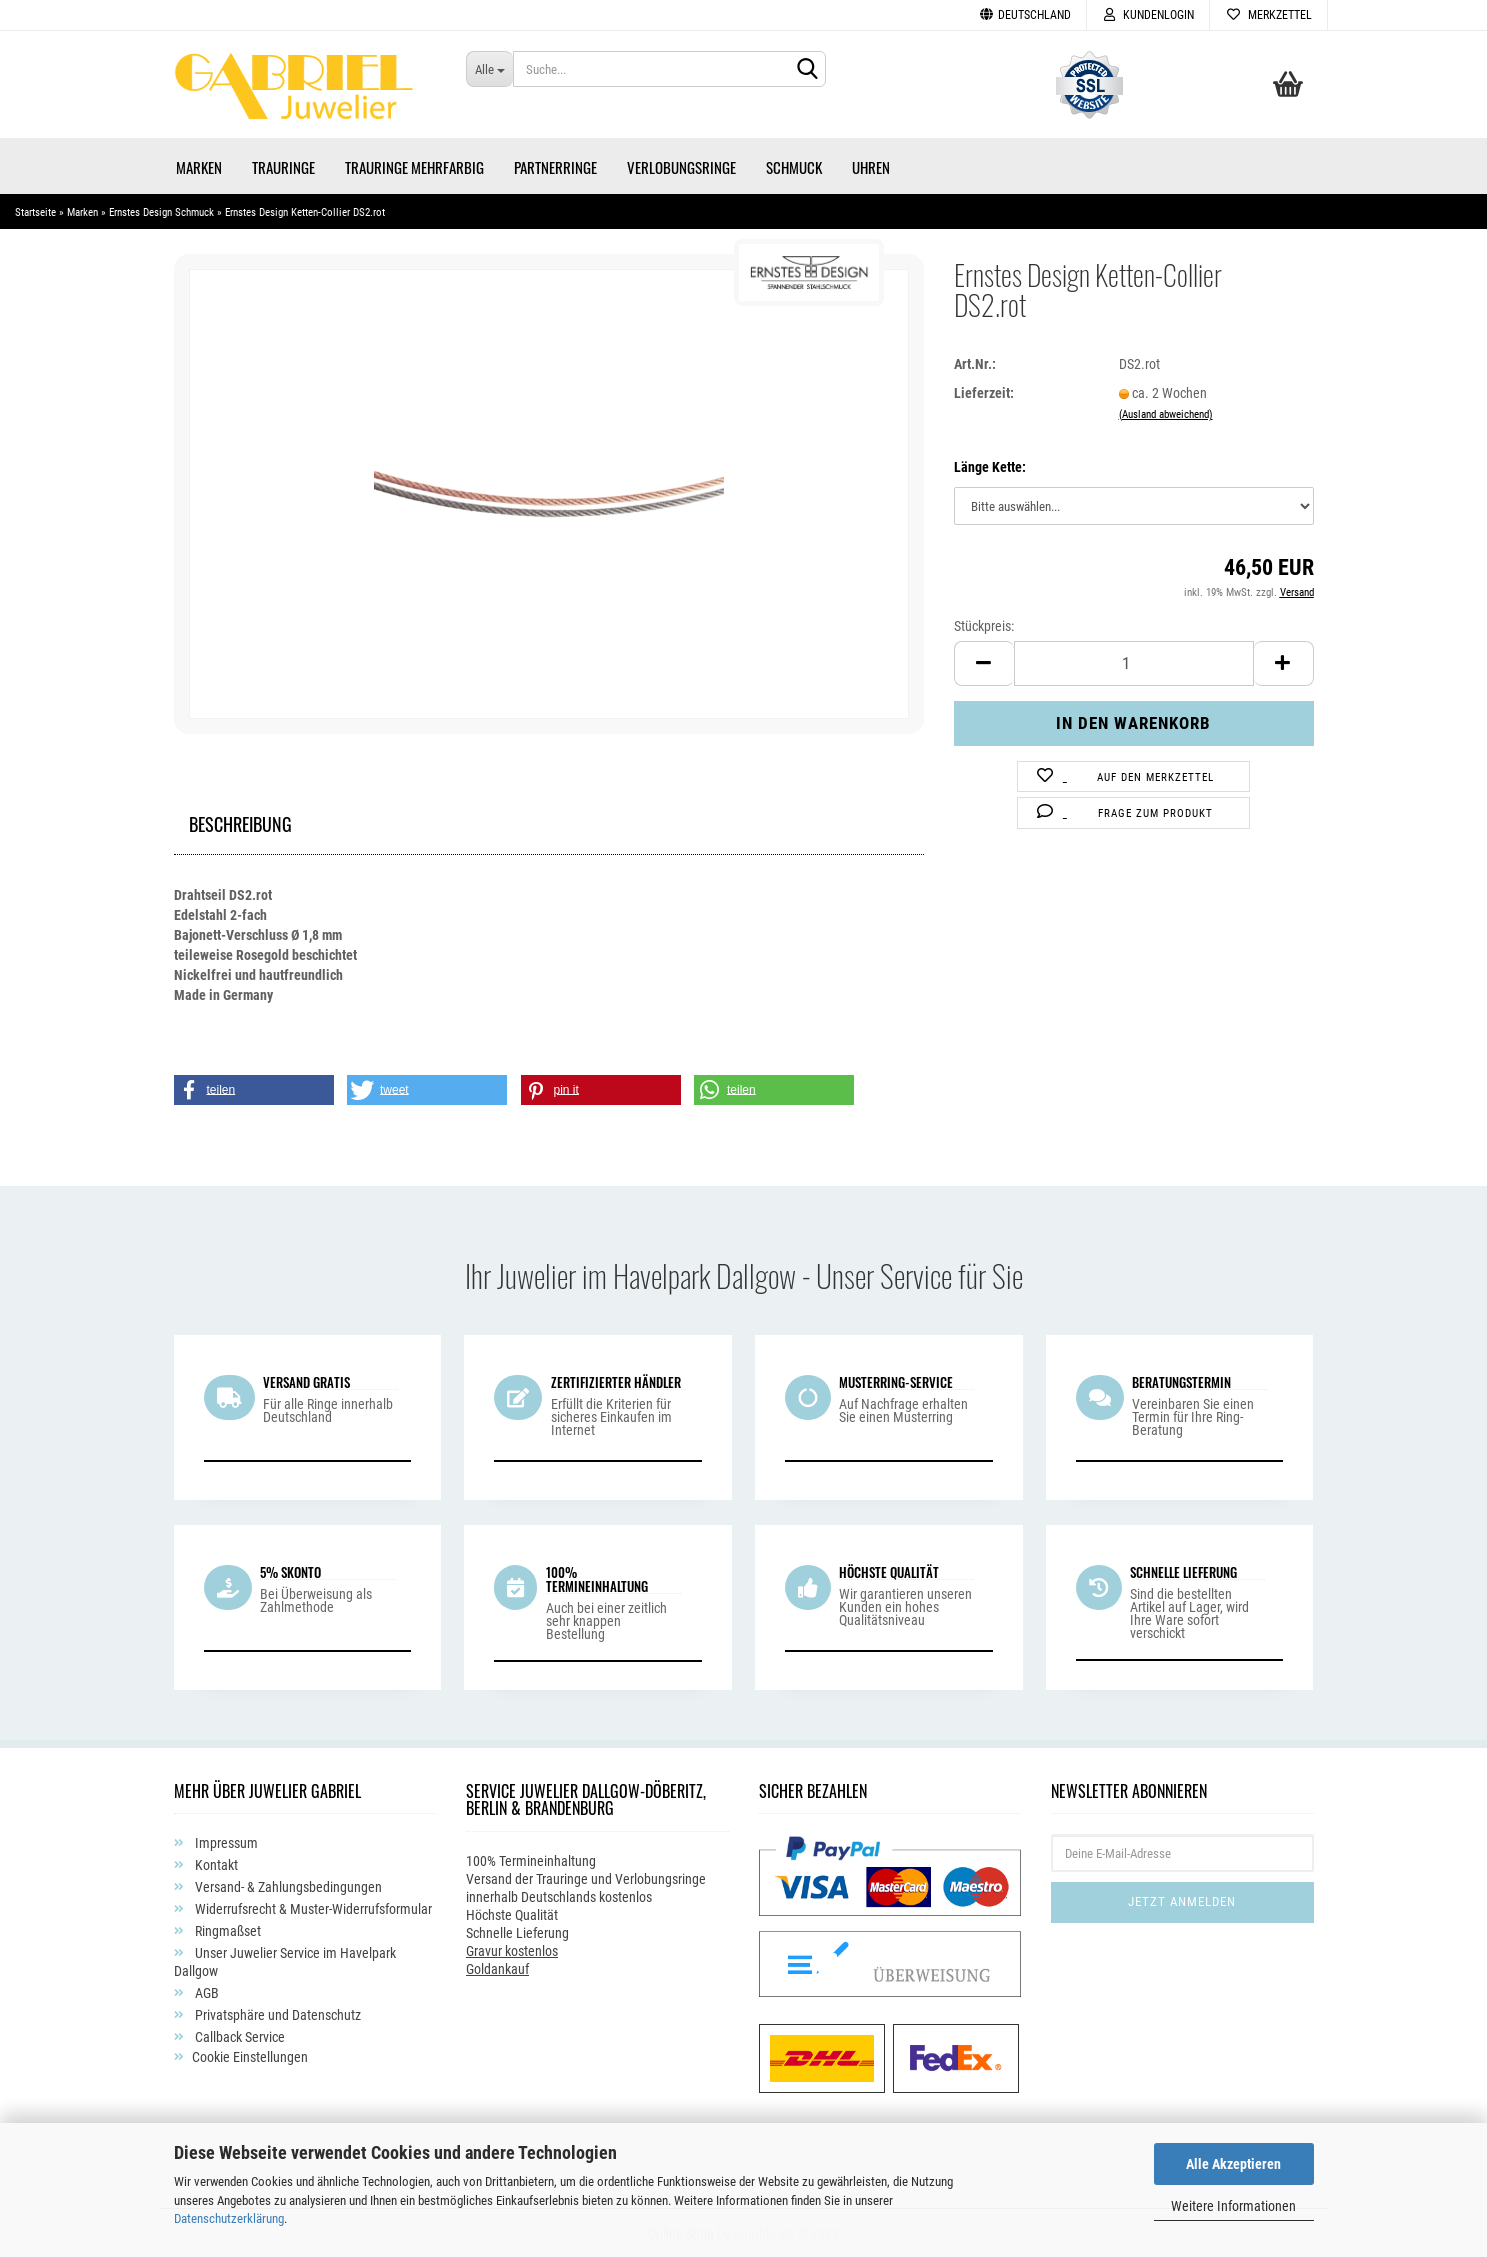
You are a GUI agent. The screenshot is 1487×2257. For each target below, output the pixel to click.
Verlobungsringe (681, 165)
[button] (254, 1088)
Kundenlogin (1148, 15)
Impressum (225, 1842)
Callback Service (238, 2036)
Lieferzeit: (984, 391)
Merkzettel (1268, 15)
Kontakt (215, 1864)
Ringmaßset (226, 1930)
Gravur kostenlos (512, 1949)
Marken (199, 165)
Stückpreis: (984, 624)
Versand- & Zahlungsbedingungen (287, 1886)
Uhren (871, 165)
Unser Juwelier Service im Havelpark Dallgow (285, 1961)
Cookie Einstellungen (250, 2056)
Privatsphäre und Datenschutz (276, 2014)
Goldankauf (497, 1967)
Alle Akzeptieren (1233, 2164)
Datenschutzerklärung (229, 2218)
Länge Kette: (990, 466)
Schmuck (794, 165)
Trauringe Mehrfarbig (414, 165)
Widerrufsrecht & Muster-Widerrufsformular (312, 1908)
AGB (205, 1992)
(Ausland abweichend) (1166, 412)
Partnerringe (555, 165)
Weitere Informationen (1233, 2206)
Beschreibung (240, 819)
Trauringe (283, 165)
